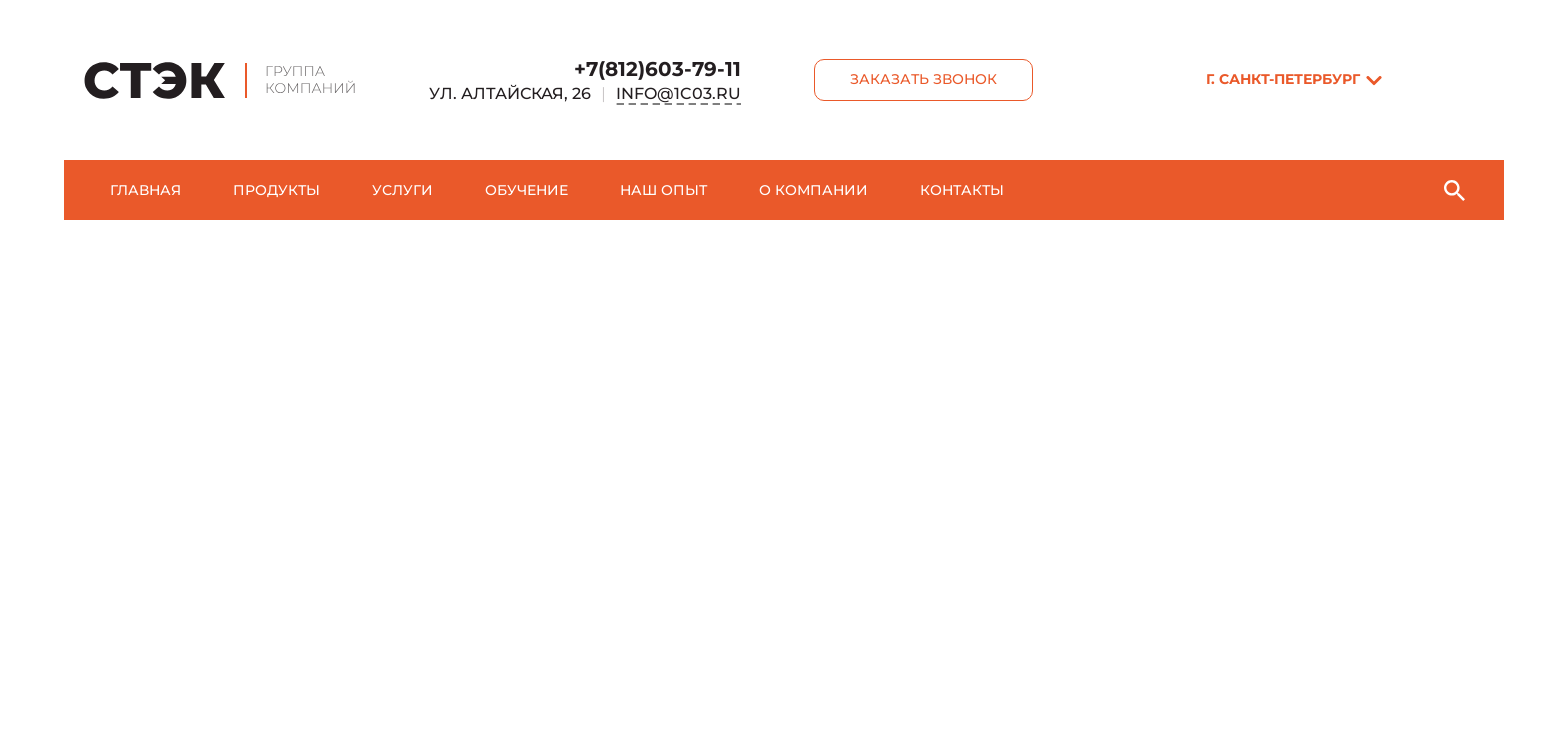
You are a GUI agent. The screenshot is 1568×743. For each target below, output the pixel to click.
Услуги (402, 190)
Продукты (276, 190)
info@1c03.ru (678, 93)
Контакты (962, 190)
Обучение (526, 190)
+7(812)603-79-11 (657, 69)
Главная (145, 190)
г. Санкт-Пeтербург (1283, 79)
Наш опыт (663, 190)
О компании (813, 190)
